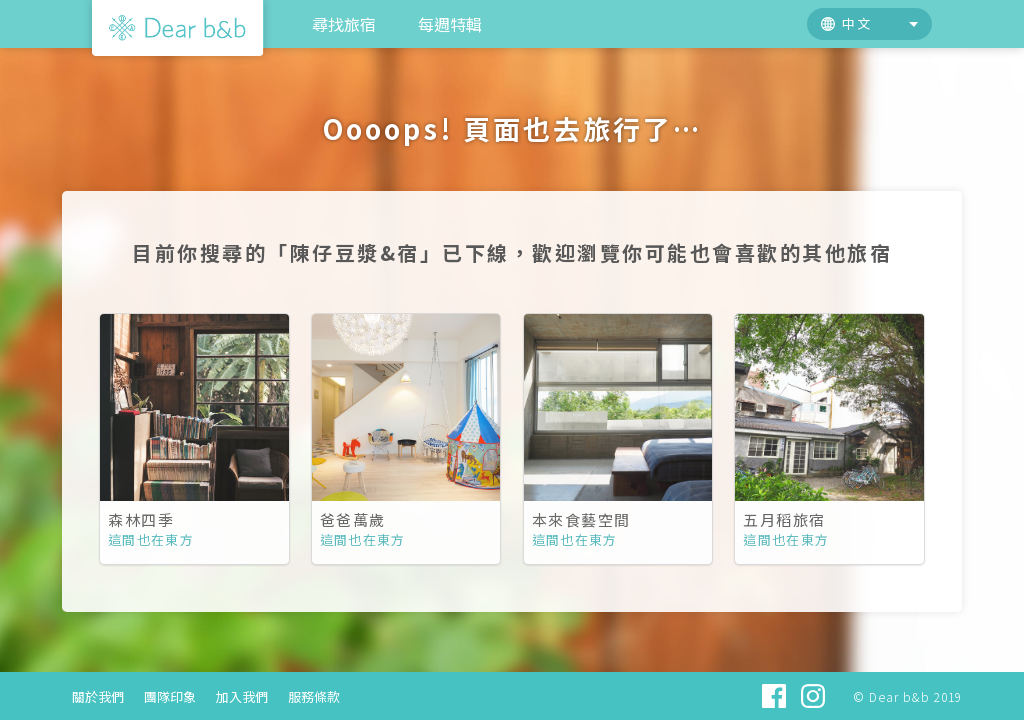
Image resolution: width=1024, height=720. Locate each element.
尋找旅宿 (344, 24)
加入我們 (242, 696)
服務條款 (314, 696)
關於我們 (98, 696)
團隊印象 (170, 696)
